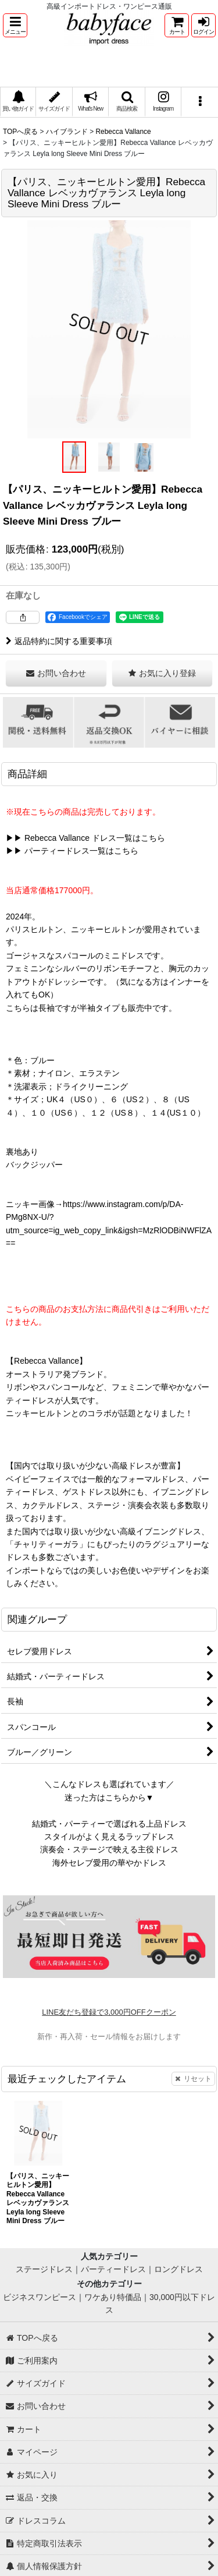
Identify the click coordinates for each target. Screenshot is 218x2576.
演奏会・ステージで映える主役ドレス (109, 1849)
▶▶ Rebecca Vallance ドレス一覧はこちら (85, 838)
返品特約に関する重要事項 (59, 641)
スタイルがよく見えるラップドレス (109, 1836)
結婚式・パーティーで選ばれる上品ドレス (109, 1823)
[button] (15, 25)
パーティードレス (113, 2269)
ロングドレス (178, 2269)
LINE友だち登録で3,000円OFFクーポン (109, 2012)
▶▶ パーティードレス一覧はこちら (72, 850)
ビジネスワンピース (39, 2297)
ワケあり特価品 (112, 2297)
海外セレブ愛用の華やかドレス (109, 1862)
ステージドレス (44, 2269)
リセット (193, 2078)
